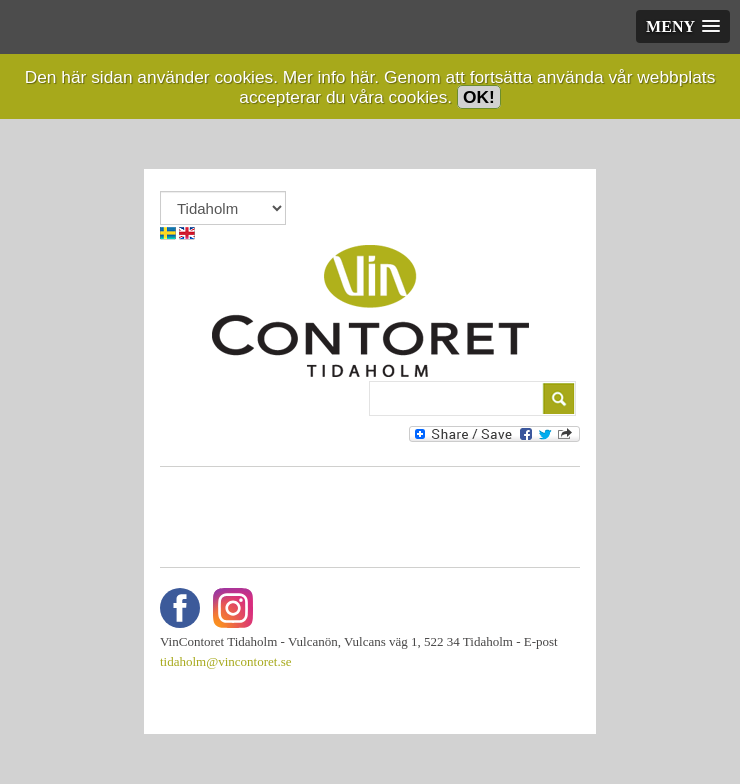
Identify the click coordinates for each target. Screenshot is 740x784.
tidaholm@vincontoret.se (225, 661)
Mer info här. (331, 77)
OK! (479, 97)
